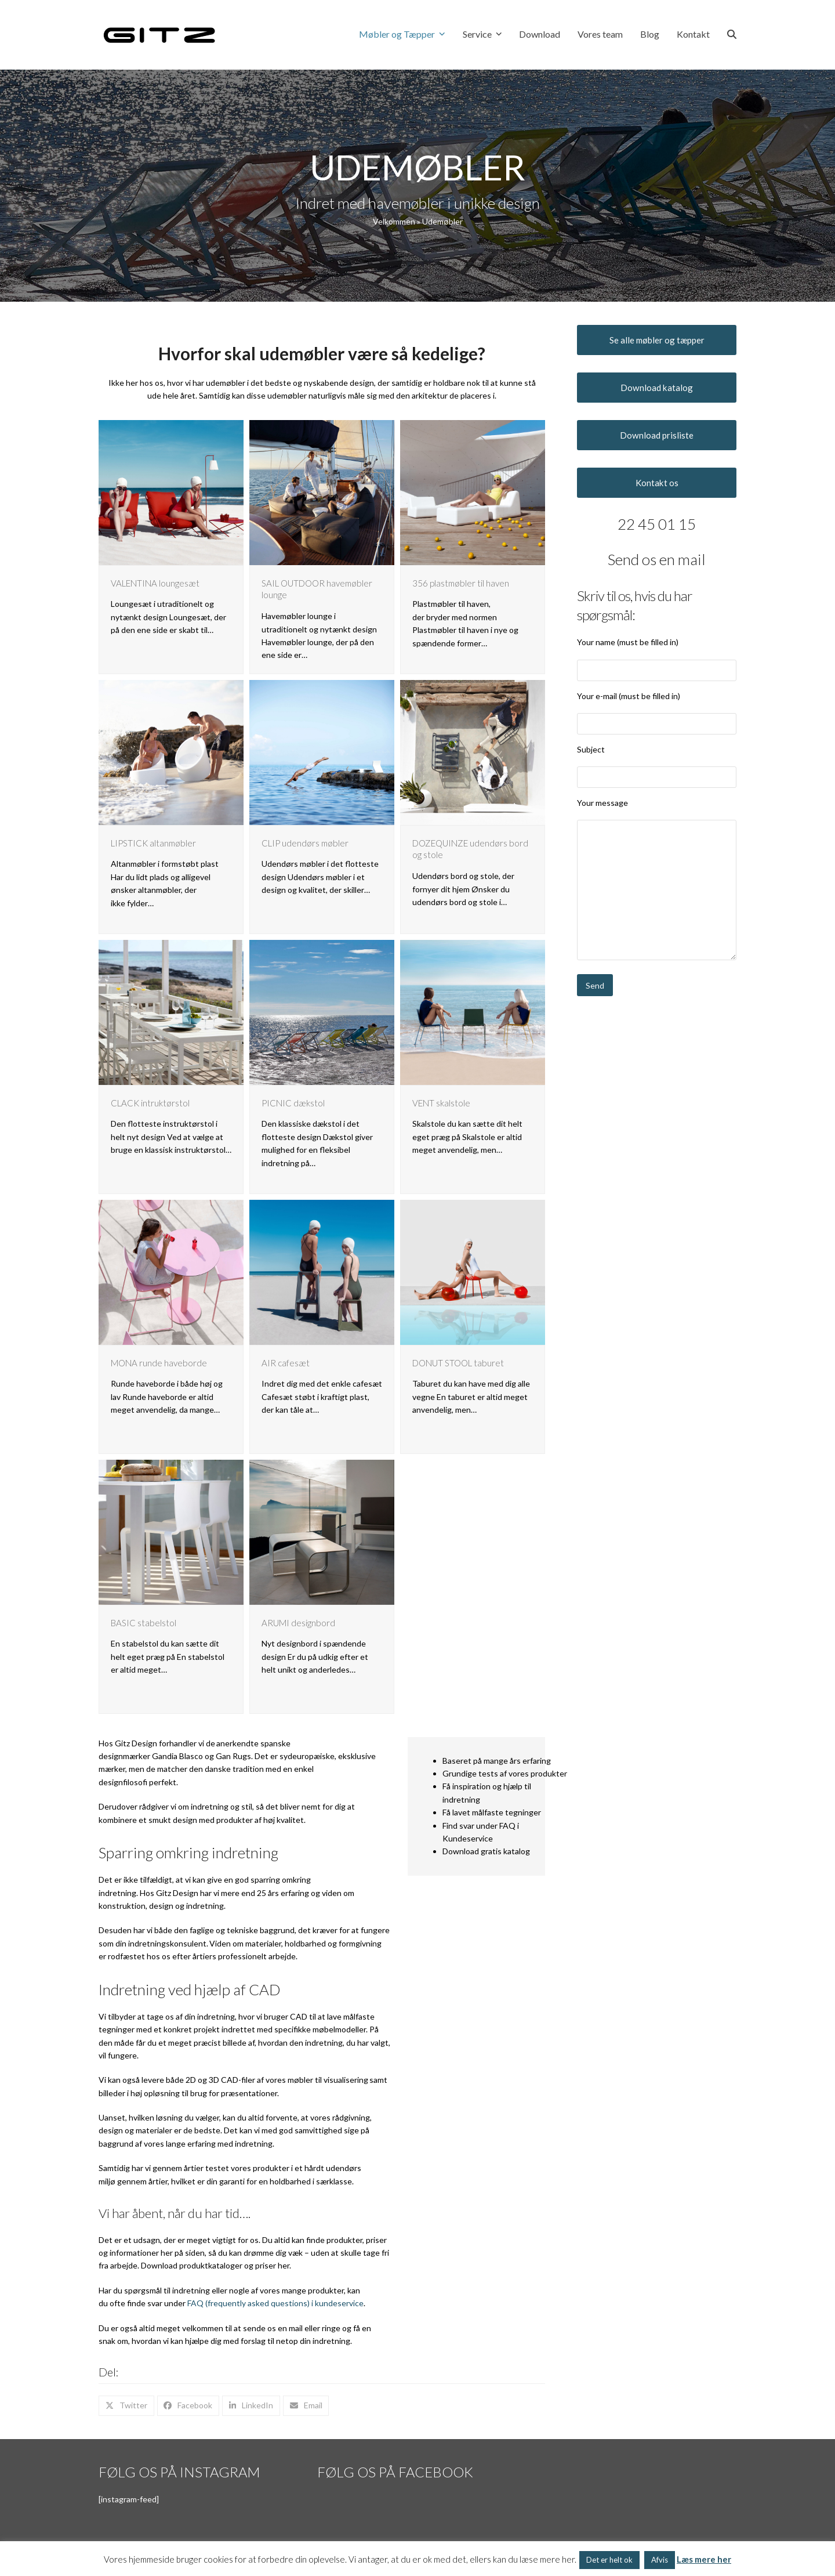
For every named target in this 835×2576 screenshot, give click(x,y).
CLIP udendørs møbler (305, 843)
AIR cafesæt (286, 1363)
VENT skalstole (441, 1103)
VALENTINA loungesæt (155, 583)
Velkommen (394, 221)
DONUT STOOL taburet (458, 1363)
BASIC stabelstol (143, 1623)
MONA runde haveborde (159, 1363)
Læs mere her (704, 2559)
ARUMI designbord (298, 1623)
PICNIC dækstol (293, 1103)
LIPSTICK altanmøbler (153, 843)
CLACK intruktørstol (150, 1103)
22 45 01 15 (657, 524)
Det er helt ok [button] (609, 2559)
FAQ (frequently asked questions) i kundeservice (275, 2303)
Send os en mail (657, 559)
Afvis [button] (659, 2559)
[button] (731, 34)
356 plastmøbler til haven (460, 583)
